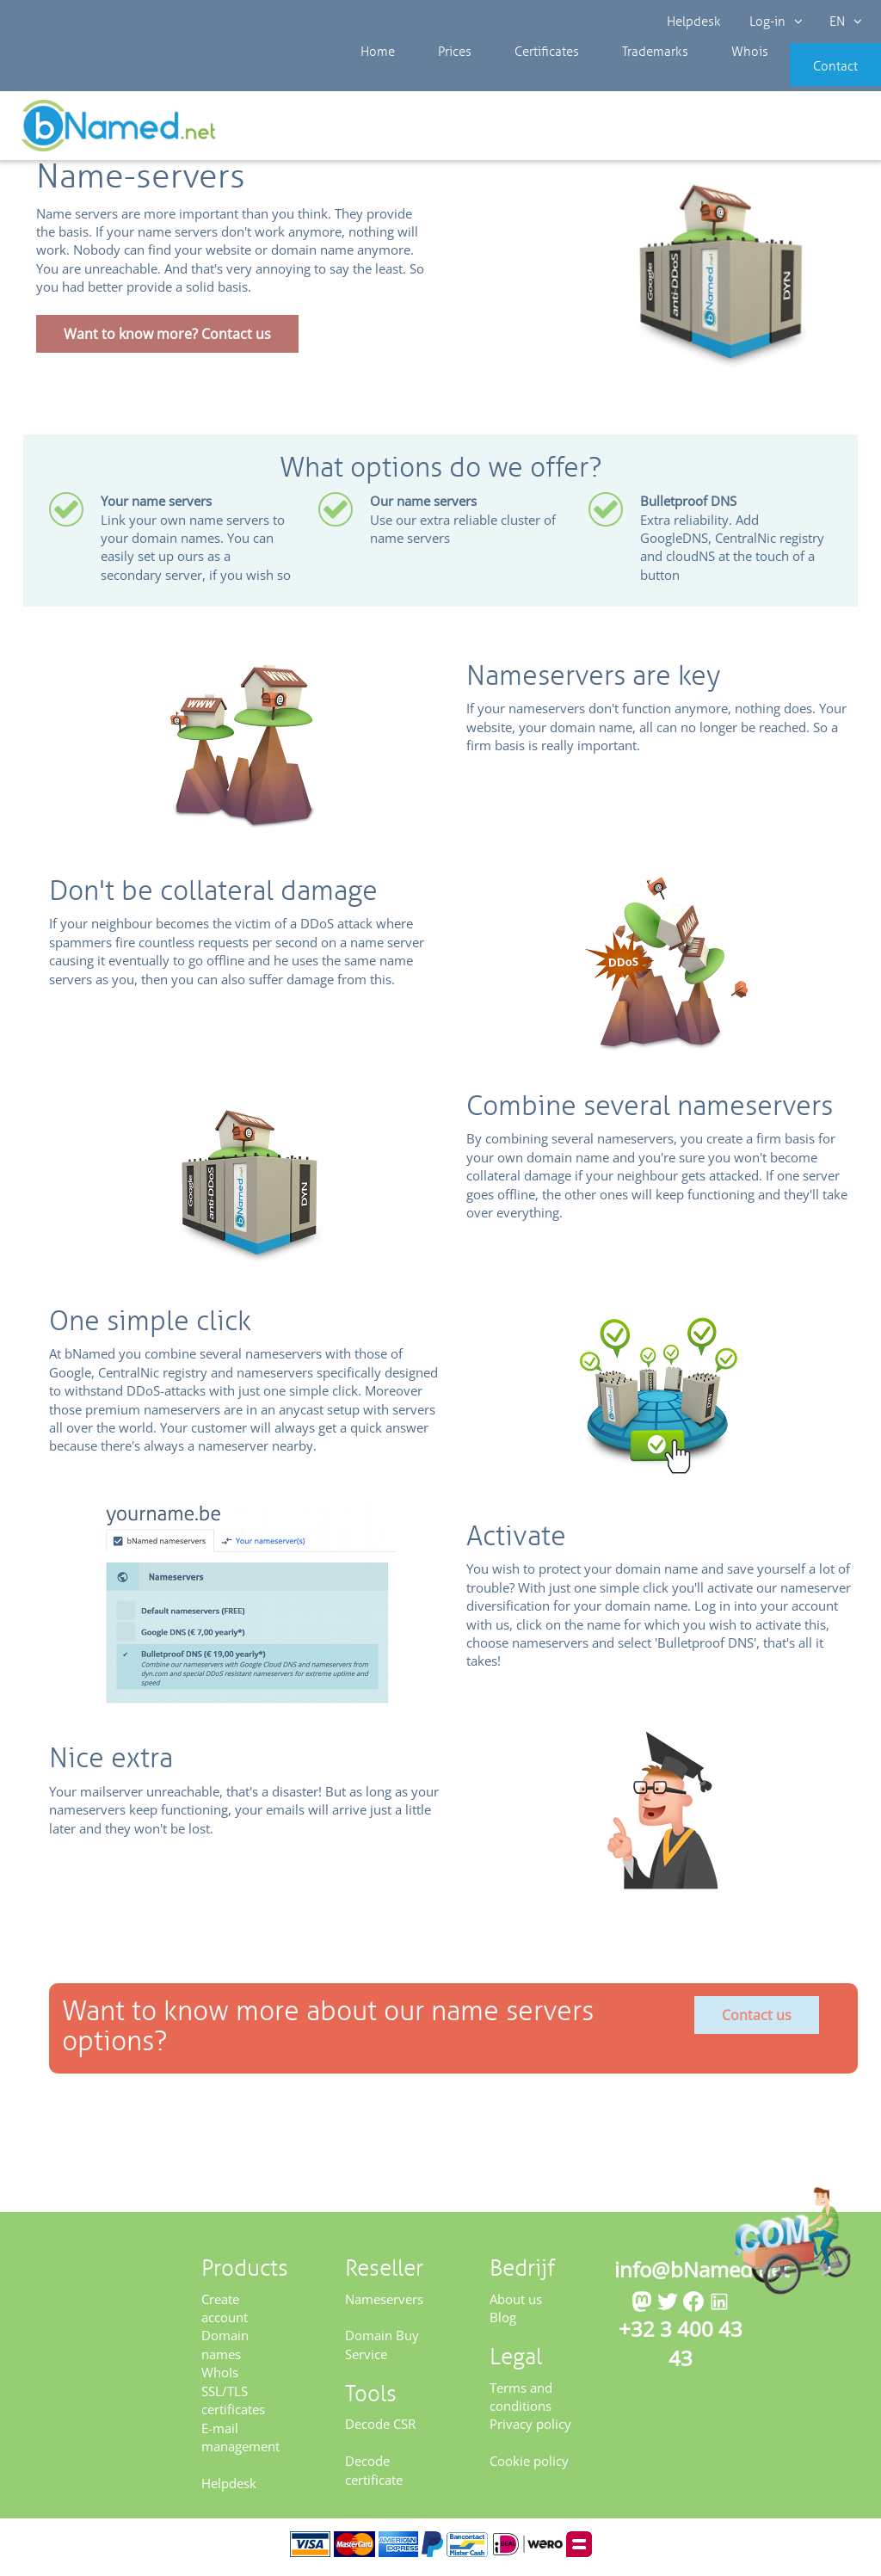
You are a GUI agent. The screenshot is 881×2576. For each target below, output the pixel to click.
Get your (819, 130)
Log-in (774, 21)
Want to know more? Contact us (167, 339)
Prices (436, 77)
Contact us (757, 2021)
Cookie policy (529, 2466)
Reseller (70, 128)
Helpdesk (695, 21)
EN (843, 21)
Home (373, 77)
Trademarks (610, 77)
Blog (503, 2323)
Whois (691, 77)
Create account (224, 2313)
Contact (809, 77)
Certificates (514, 77)
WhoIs (219, 2378)
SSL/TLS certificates (233, 2405)
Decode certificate (374, 2475)
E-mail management (240, 2442)
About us (516, 2304)
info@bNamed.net (702, 2275)
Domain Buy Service (382, 2350)
